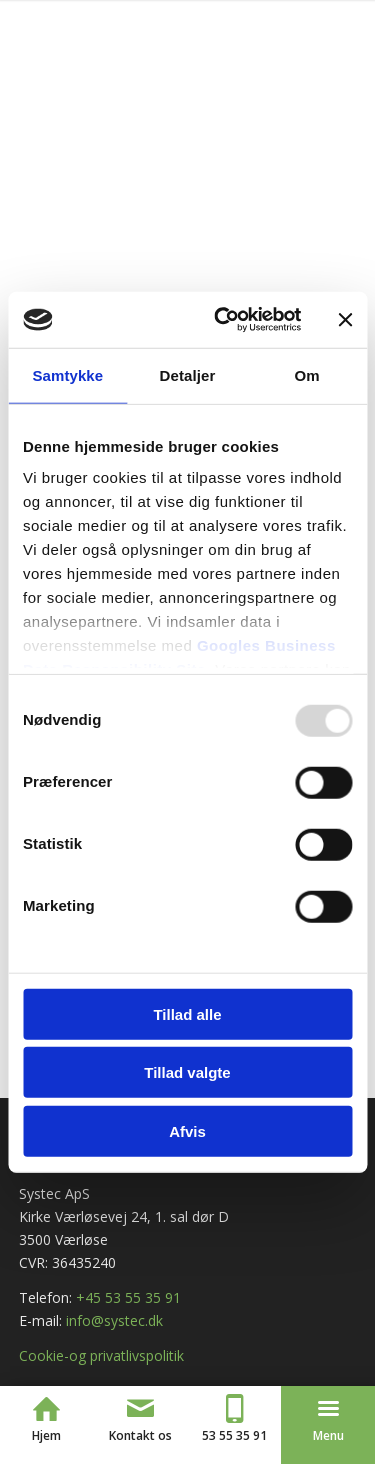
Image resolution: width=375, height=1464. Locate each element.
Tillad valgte (187, 1072)
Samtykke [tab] (67, 374)
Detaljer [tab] (188, 374)
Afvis (187, 1130)
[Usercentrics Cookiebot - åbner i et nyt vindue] (223, 320)
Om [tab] (307, 374)
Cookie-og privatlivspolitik (101, 1355)
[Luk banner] (345, 320)
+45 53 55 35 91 (128, 1297)
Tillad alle (187, 1013)
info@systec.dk (114, 1320)
